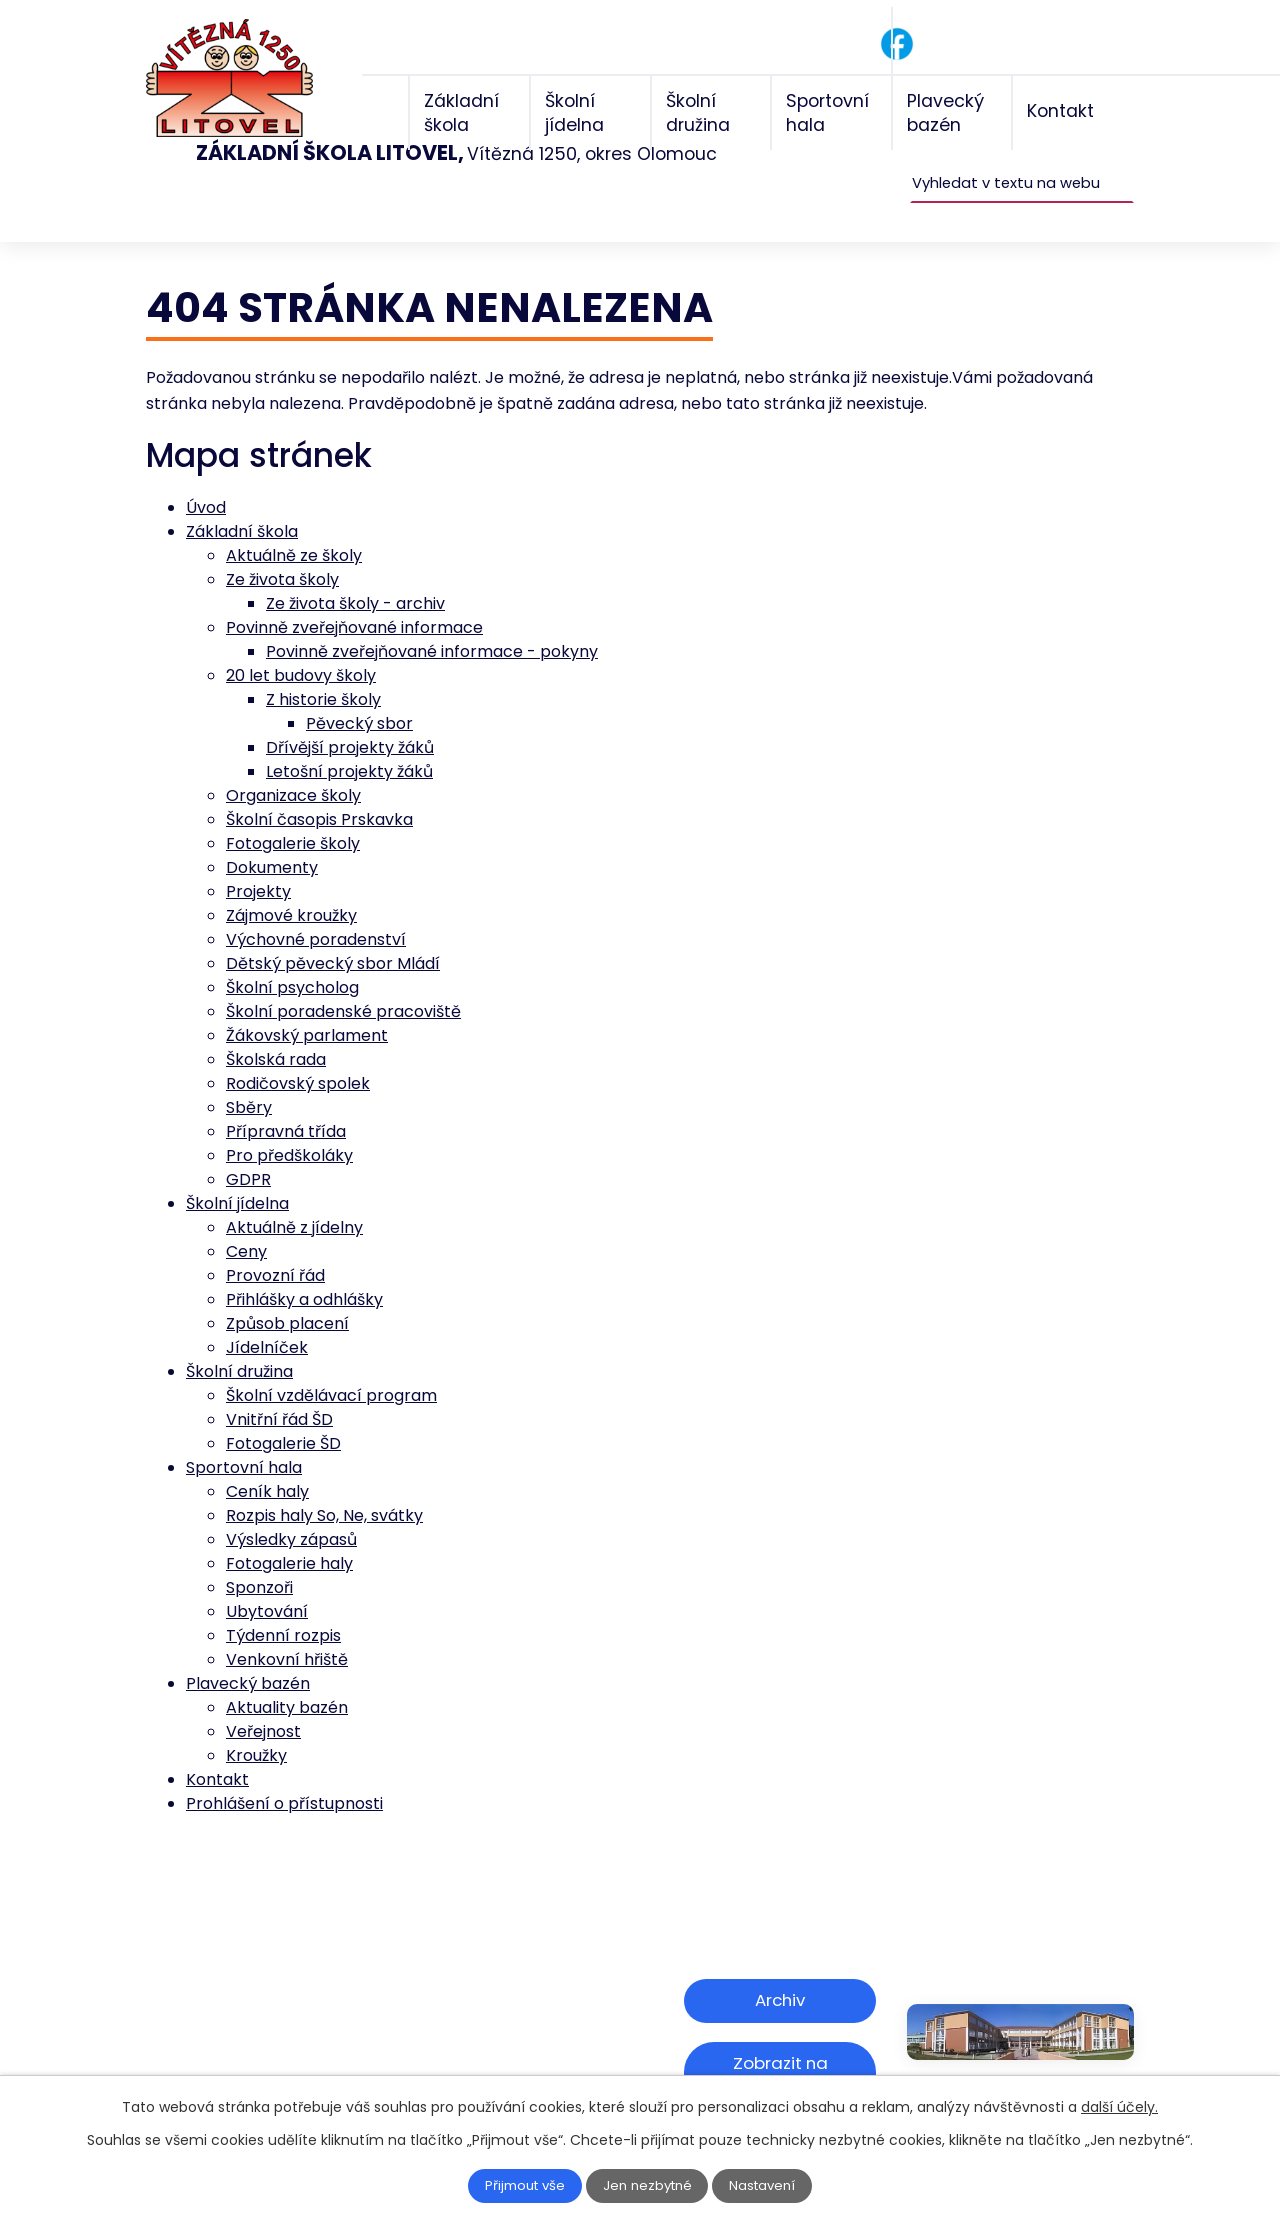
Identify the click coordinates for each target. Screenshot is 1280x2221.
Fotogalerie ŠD (283, 1412)
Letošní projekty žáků (349, 740)
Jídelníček (267, 1316)
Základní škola (242, 500)
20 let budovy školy (301, 644)
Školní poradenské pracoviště (343, 980)
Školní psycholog (292, 956)
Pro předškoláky (289, 1124)
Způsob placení (287, 1292)
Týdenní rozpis (283, 1604)
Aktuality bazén (287, 1676)
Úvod (206, 476)
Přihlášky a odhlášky (304, 1268)
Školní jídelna (237, 1172)
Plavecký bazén (248, 1652)
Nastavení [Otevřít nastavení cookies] (767, 2186)
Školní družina (239, 1340)
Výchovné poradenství (316, 908)
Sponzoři (259, 1556)
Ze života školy (282, 548)
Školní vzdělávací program (331, 1364)
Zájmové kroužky (291, 884)
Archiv (780, 1967)
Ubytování (267, 1580)
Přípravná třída (286, 1100)
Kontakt (217, 1748)
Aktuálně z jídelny (294, 1196)
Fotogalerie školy (293, 812)
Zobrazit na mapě (780, 2028)
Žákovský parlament (307, 1004)
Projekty (258, 860)
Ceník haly (267, 1460)
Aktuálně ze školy (294, 524)
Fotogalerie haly (289, 1532)
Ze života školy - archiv (355, 572)
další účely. (1119, 2107)
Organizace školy (293, 764)
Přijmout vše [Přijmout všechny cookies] (522, 2186)
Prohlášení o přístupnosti (284, 1772)
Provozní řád (275, 1244)
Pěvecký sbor (359, 692)
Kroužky (256, 1724)
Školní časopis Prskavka (319, 788)
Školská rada (276, 1028)
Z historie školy (323, 668)
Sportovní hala (244, 1436)
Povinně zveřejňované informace (354, 596)
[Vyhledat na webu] (1022, 151)
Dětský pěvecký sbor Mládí (333, 932)
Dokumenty (272, 836)
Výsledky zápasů (291, 1508)
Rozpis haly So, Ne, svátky (324, 1484)
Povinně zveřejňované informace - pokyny (432, 620)
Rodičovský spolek (298, 1052)
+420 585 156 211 (283, 2010)
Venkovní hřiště (287, 1628)
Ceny (246, 1220)
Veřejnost (263, 1700)
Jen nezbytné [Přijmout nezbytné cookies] (648, 2186)
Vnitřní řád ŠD (279, 1388)
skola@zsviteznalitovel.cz (319, 2036)
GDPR (248, 1148)
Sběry (249, 1076)
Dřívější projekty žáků (350, 716)
